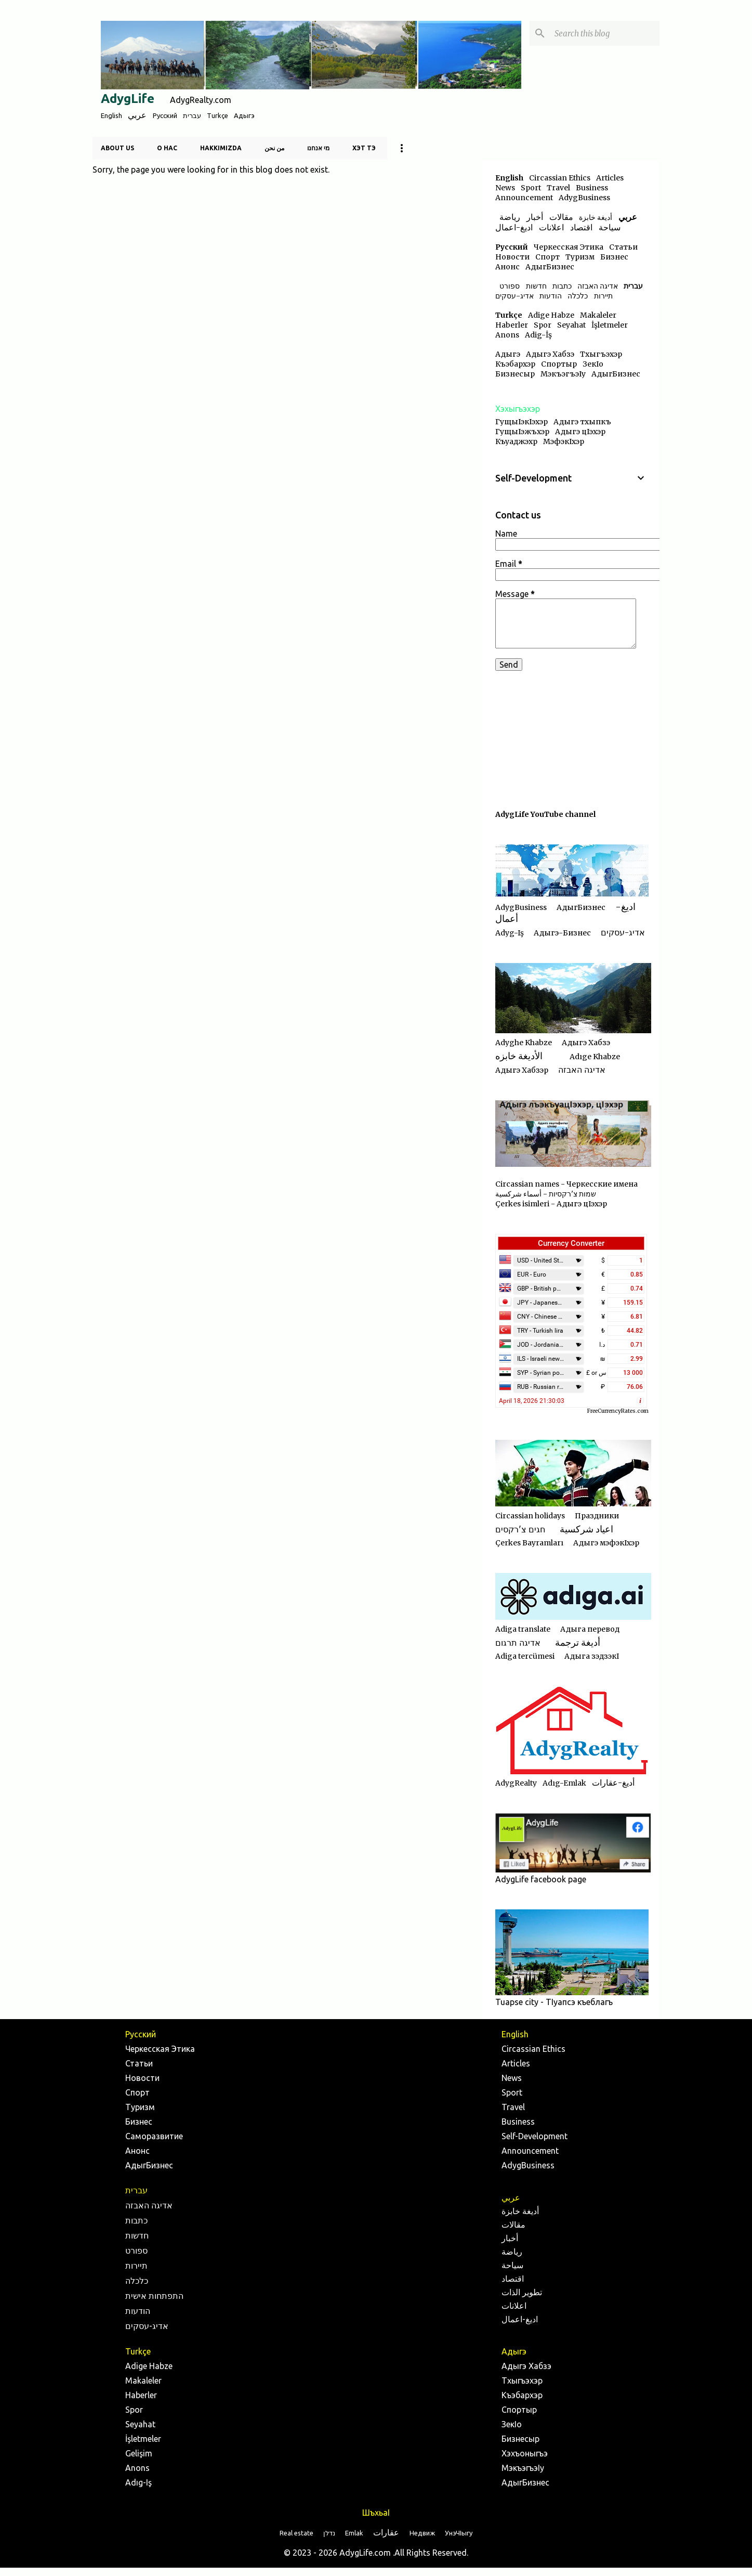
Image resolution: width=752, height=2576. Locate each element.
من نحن (274, 148)
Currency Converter (571, 1243)
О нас (167, 148)
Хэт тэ (364, 148)
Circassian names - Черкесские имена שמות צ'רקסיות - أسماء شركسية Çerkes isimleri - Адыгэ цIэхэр (566, 1193)
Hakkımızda (221, 148)
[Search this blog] (604, 33)
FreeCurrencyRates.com (618, 1411)
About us (117, 148)
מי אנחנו (318, 148)
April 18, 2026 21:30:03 (531, 1400)
